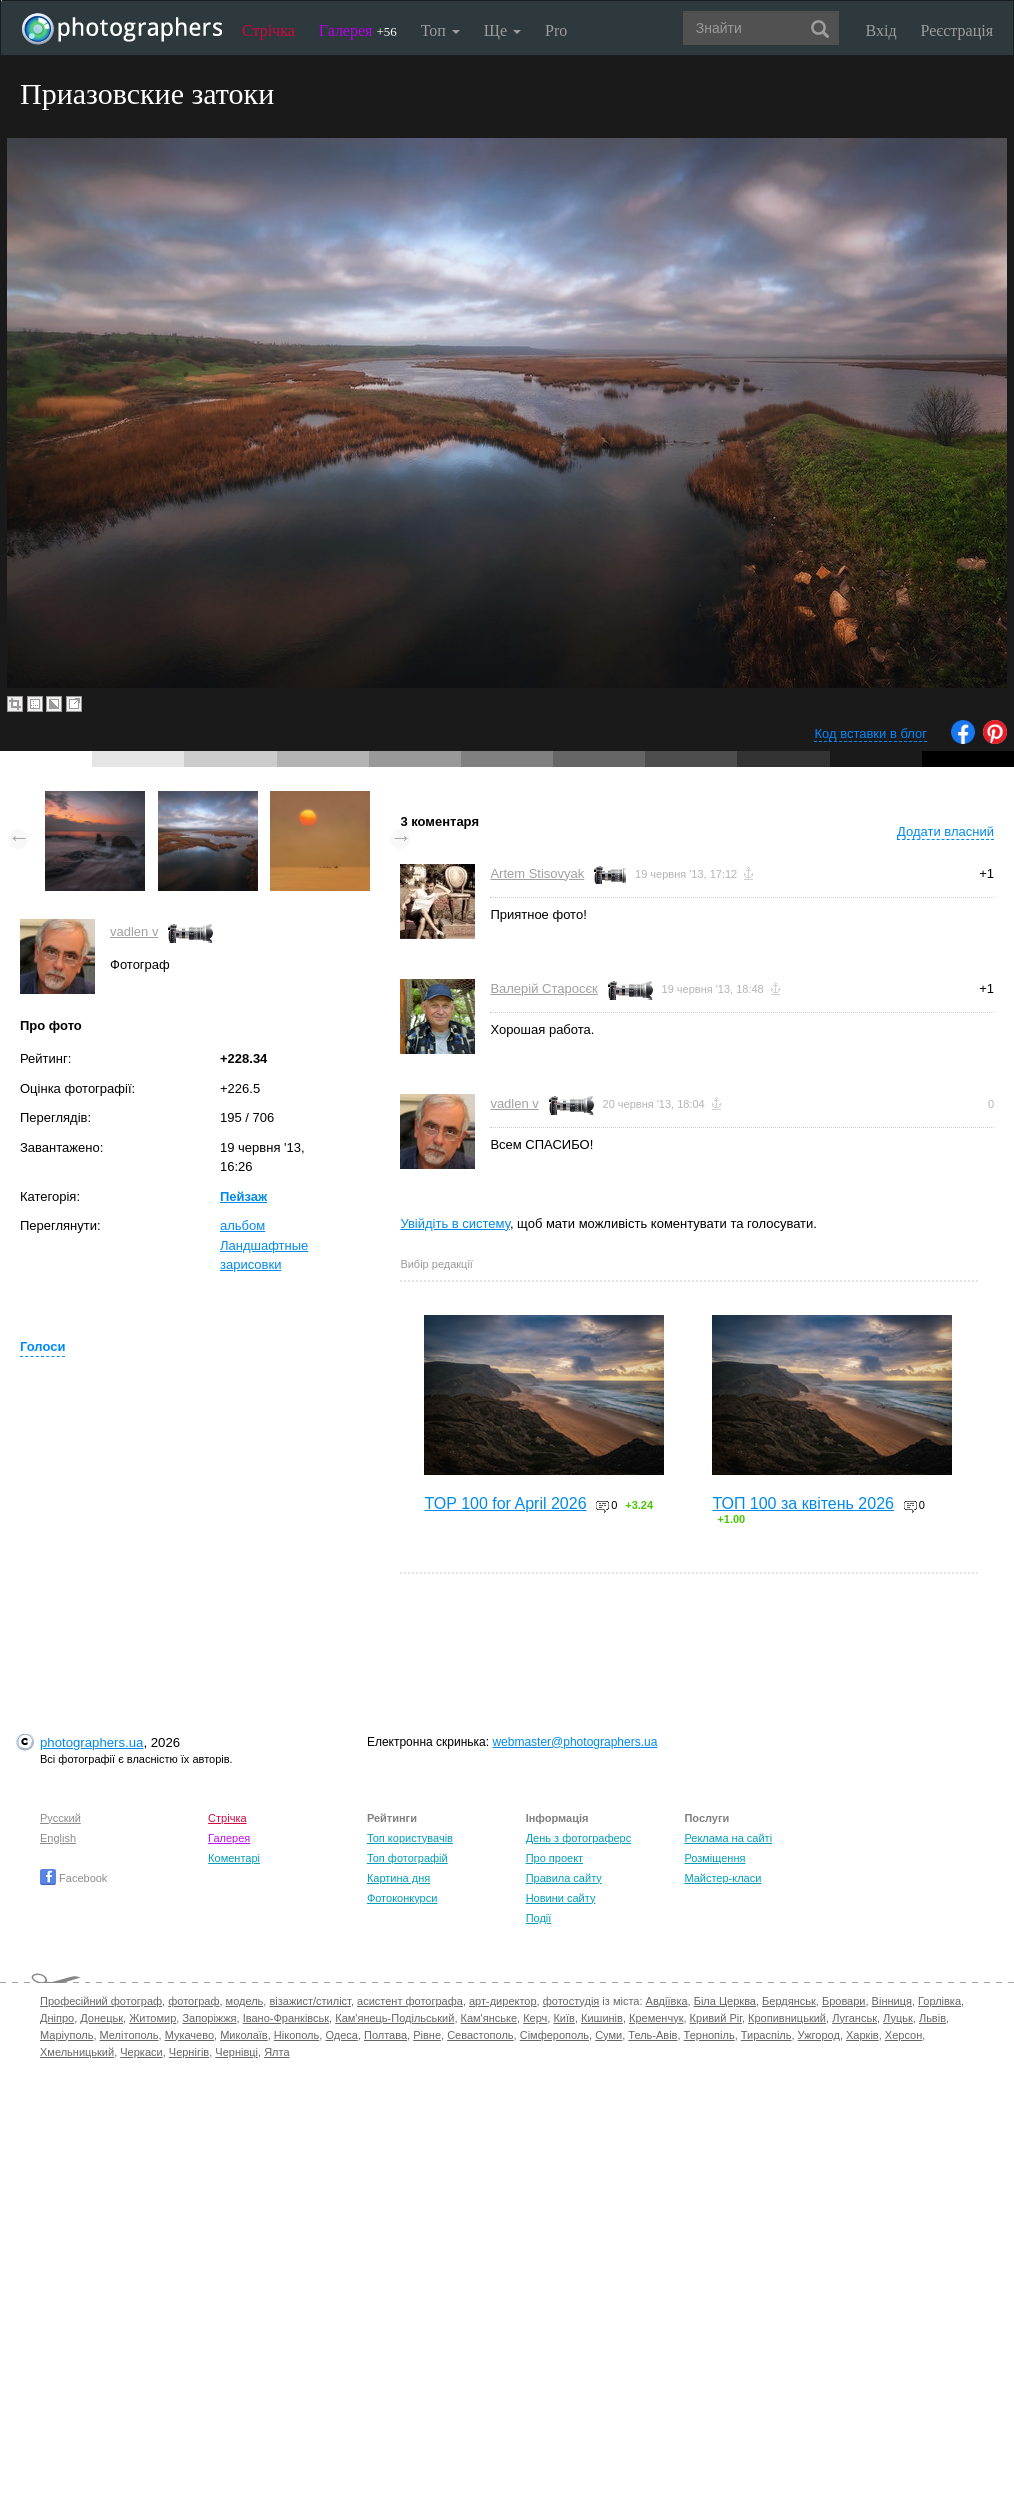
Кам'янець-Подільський (394, 2018)
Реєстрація (957, 30)
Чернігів (189, 2052)
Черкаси (141, 2052)
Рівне (427, 2035)
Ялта (276, 2052)
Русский (60, 1818)
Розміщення (714, 1858)
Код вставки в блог (870, 733)
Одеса (341, 2035)
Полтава (385, 2035)
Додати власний (945, 831)
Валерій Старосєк (543, 988)
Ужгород (819, 2035)
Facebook (73, 1878)
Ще (502, 30)
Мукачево (189, 2035)
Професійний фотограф (101, 2001)
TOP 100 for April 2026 (505, 1503)
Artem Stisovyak (537, 873)
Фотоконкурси (402, 1898)
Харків (862, 2035)
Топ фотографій (407, 1858)
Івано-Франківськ (286, 2018)
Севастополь (480, 2035)
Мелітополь (129, 2035)
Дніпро (57, 2018)
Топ (440, 30)
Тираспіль (766, 2035)
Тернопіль (709, 2035)
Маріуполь (66, 2035)
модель (245, 2001)
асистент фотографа (410, 2001)
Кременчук (656, 2018)
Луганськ (854, 2018)
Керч (535, 2018)
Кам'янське (489, 2018)
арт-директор (503, 2001)
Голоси (42, 1346)
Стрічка (268, 30)
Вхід (881, 30)
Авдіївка (667, 2001)
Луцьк (898, 2018)
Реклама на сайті (728, 1838)
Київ (563, 2018)
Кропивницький (787, 2018)
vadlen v (134, 931)
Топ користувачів (410, 1838)
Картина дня (398, 1878)
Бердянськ (789, 2001)
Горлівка (939, 2001)
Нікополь (296, 2035)
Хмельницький (77, 2052)
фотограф (193, 2001)
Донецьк (101, 2018)
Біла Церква (725, 2001)
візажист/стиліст (309, 2001)
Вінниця (892, 2001)
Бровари (844, 2001)
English (58, 1838)
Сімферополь (554, 2035)
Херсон (903, 2035)
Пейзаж (243, 1196)
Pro (556, 30)
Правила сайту (564, 1878)
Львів (932, 2018)
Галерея (358, 30)
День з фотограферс (579, 1838)
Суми (608, 2035)
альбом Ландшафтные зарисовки (264, 1245)
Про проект (554, 1858)
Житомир (152, 2018)
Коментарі (234, 1858)
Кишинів (602, 2018)
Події (539, 1918)
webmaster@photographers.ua (574, 1742)
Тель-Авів (652, 2035)
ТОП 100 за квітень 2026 (803, 1503)
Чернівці (236, 2052)
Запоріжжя (209, 2018)
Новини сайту (561, 1898)
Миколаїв (244, 2035)
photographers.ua (91, 1742)
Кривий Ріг (716, 2018)
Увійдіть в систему (455, 1223)
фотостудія (571, 2001)
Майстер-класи (722, 1878)
